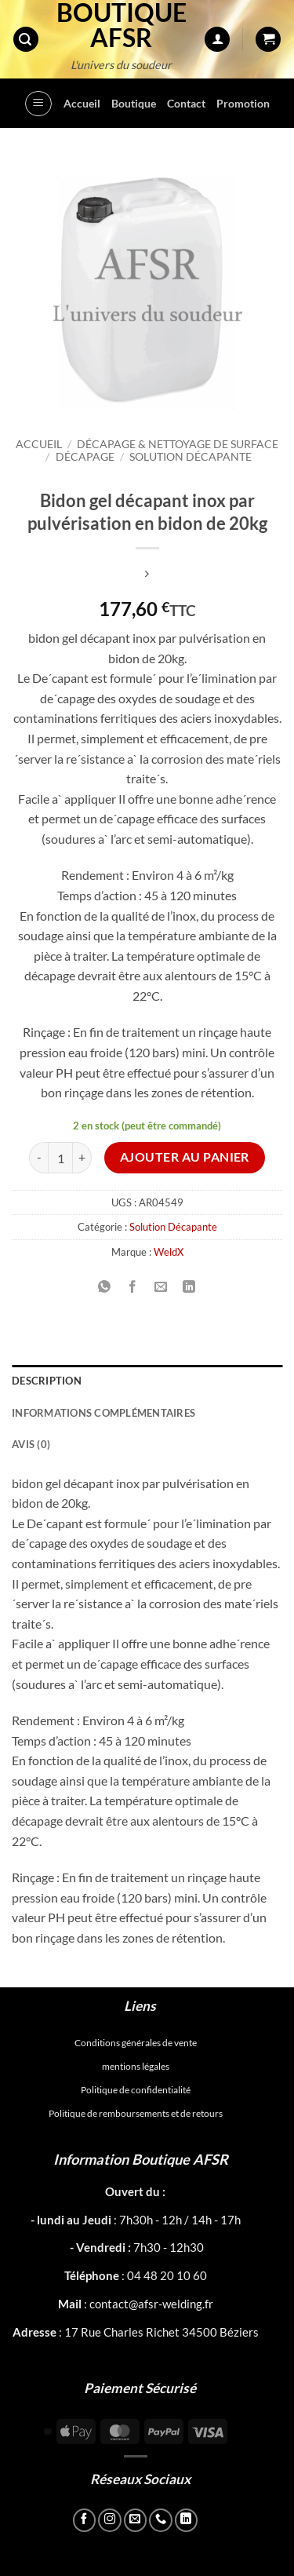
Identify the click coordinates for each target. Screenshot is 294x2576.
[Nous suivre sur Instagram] (110, 2520)
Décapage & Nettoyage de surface (177, 444)
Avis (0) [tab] (31, 1444)
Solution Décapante (190, 457)
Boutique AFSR (121, 25)
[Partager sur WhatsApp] (105, 1287)
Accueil (82, 103)
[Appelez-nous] (160, 2520)
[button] (25, 40)
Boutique (133, 103)
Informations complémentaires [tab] (103, 1413)
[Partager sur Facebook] (133, 1287)
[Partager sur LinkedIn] (189, 1287)
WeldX (168, 1252)
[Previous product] (147, 574)
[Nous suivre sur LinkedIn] (186, 2520)
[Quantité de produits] (60, 1157)
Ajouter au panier (184, 1157)
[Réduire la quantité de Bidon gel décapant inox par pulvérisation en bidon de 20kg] (38, 1157)
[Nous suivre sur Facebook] (84, 2520)
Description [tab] (47, 1380)
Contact (186, 103)
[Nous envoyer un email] (135, 2520)
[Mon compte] (217, 40)
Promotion (243, 103)
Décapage (85, 457)
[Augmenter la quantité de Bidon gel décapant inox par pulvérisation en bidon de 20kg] (82, 1157)
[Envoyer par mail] (161, 1287)
